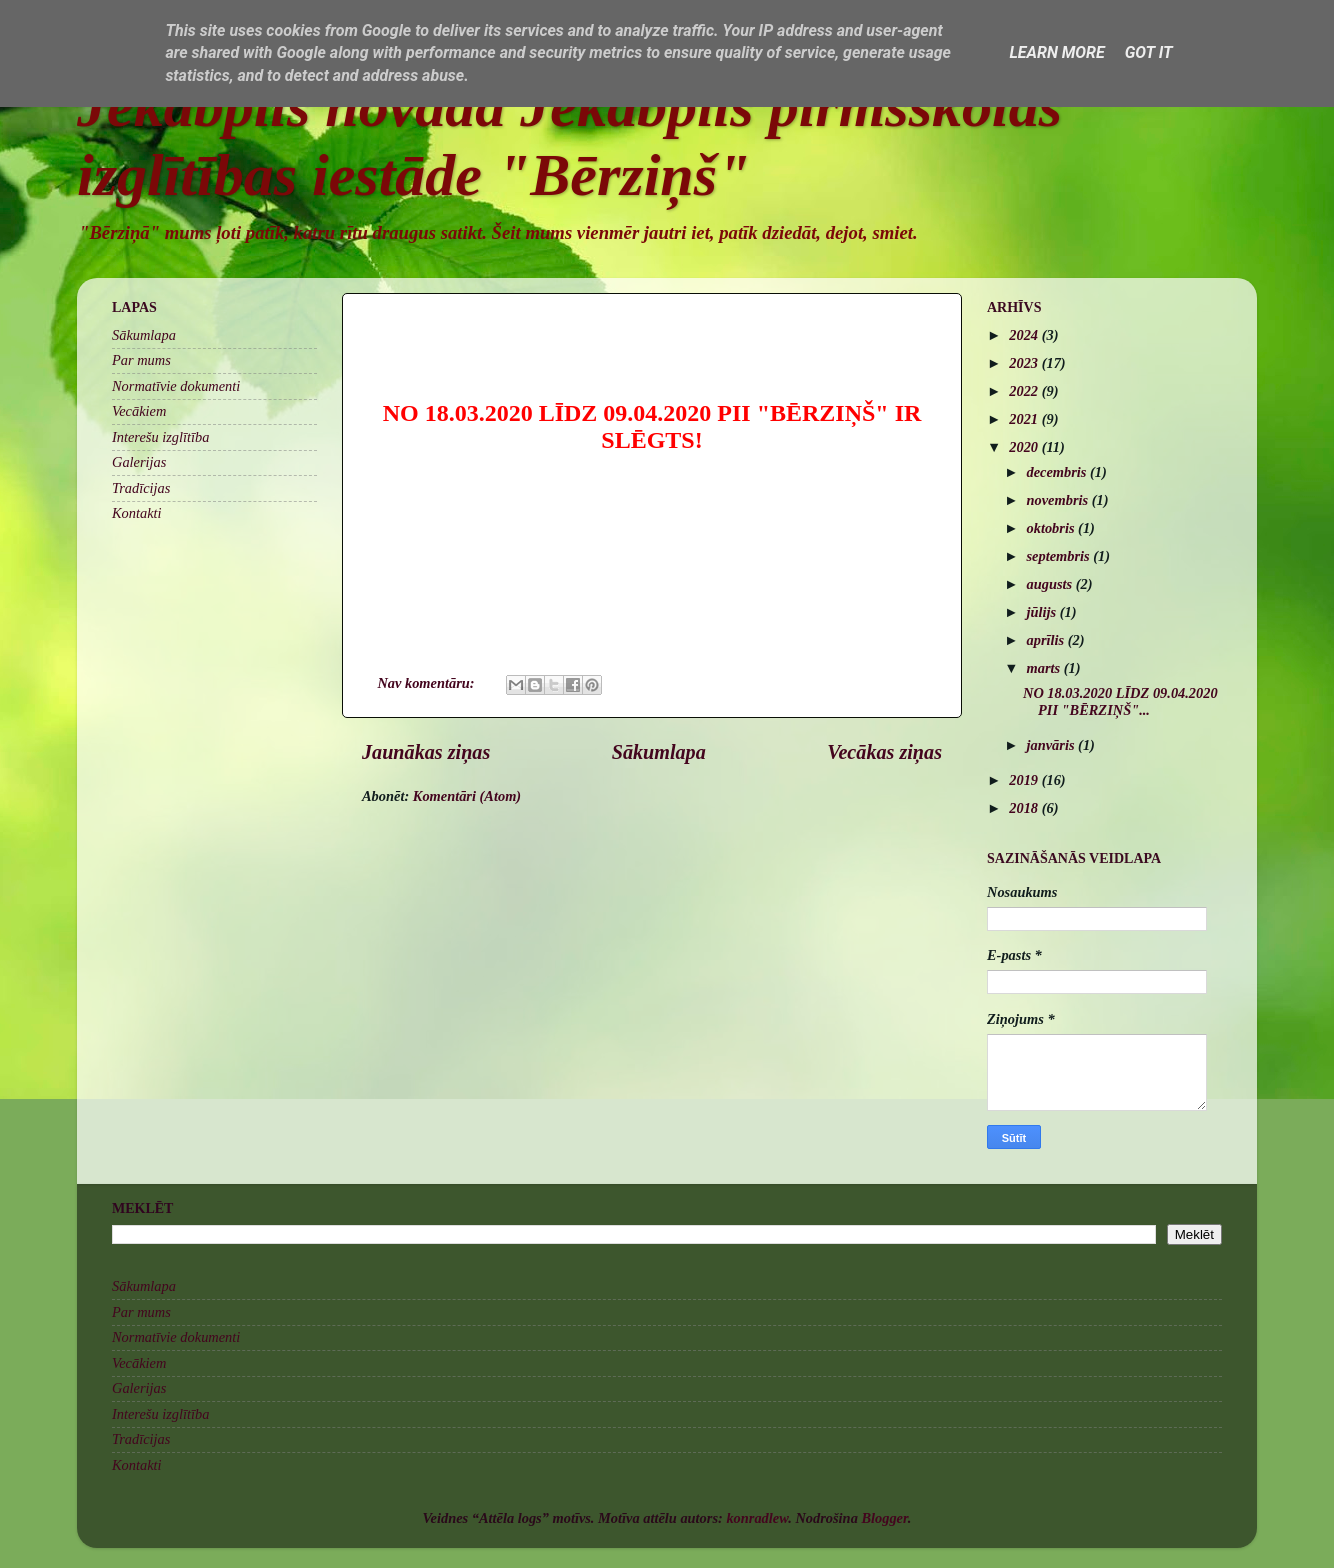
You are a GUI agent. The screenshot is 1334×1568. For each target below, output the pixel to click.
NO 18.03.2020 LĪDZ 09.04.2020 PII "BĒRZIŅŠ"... (1120, 701)
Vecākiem (139, 411)
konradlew (757, 1518)
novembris (1059, 500)
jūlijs (1043, 612)
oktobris (1053, 528)
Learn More (1056, 52)
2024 (1025, 335)
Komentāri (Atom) (467, 796)
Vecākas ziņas (884, 752)
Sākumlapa (659, 752)
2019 (1025, 780)
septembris (1060, 556)
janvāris (1053, 745)
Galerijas (139, 462)
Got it (1149, 52)
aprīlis (1047, 640)
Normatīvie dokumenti (176, 386)
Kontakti (137, 513)
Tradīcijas (141, 488)
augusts (1051, 584)
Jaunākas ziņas (426, 752)
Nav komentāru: (427, 683)
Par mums (141, 360)
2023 (1025, 363)
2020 (1025, 447)
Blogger (884, 1518)
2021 (1025, 419)
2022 (1025, 391)
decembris (1059, 472)
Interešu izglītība (160, 437)
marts (1045, 668)
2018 (1025, 808)
